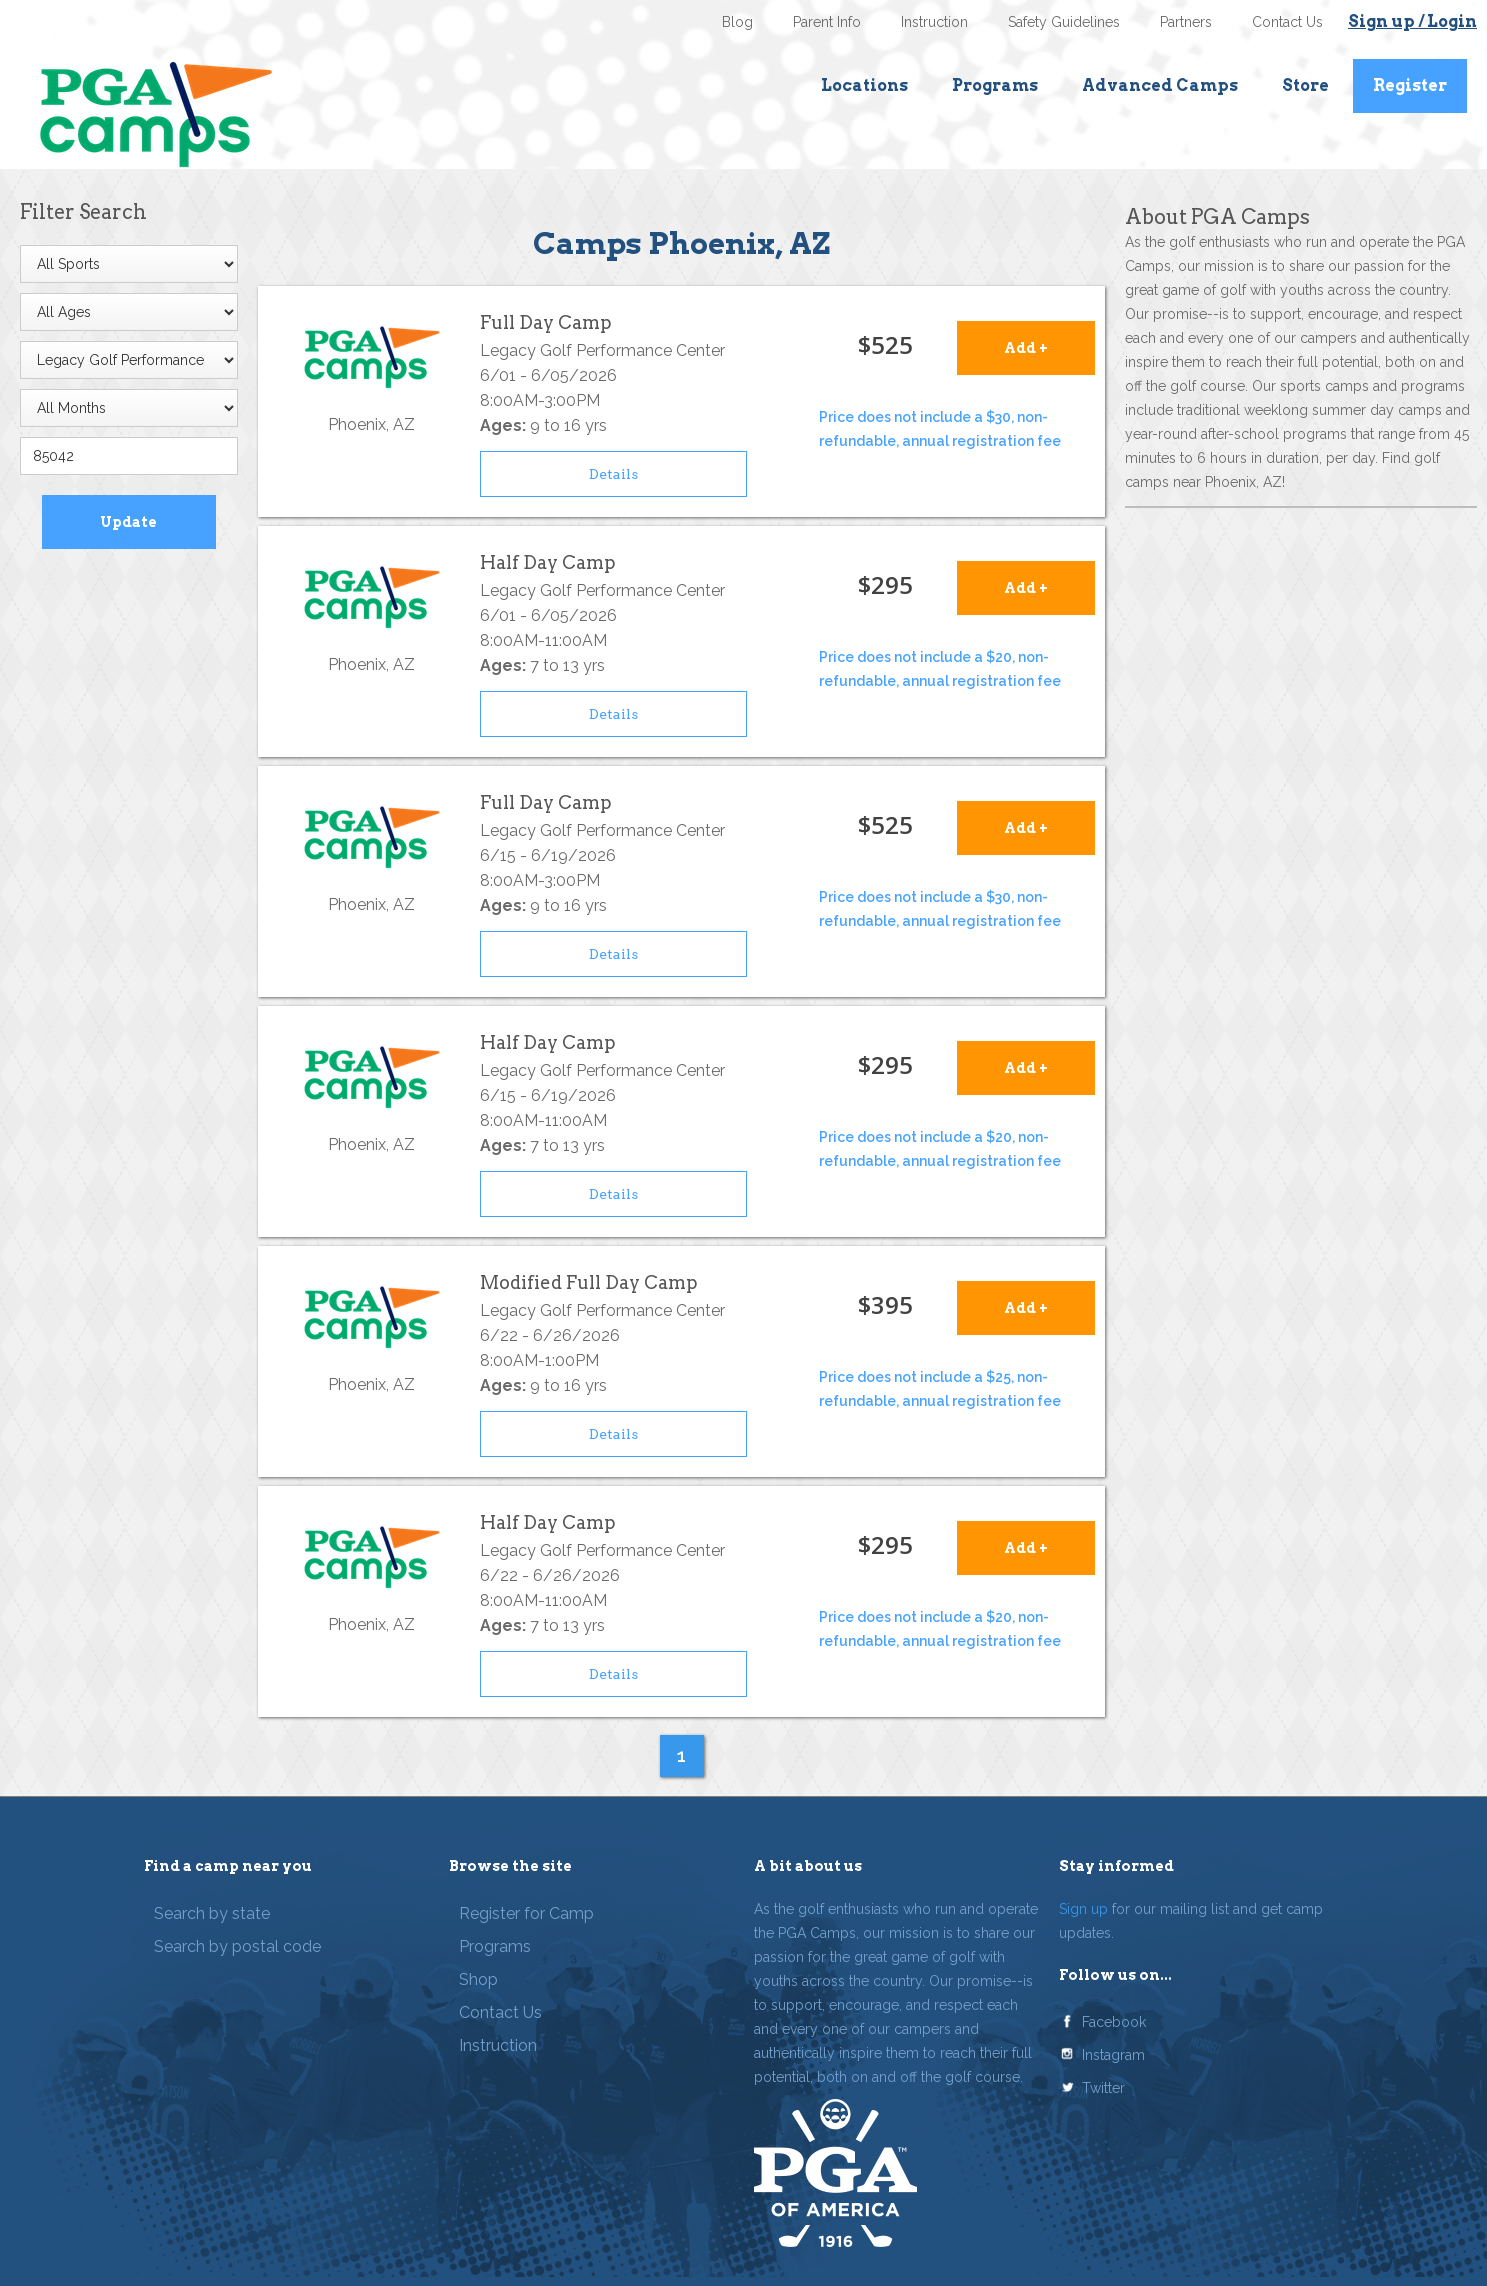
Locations (864, 85)
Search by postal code (237, 1946)
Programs (995, 85)
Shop (478, 1979)
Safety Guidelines (1064, 22)
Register (1410, 85)
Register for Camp (526, 1913)
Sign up (1083, 1909)
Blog (737, 22)
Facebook (1114, 2022)
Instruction (934, 22)
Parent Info (827, 22)
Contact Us (1287, 22)
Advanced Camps (1160, 85)
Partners (1186, 22)
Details (613, 474)
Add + (1026, 348)
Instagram (1113, 2055)
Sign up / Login (1412, 21)
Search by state (212, 1913)
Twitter (1103, 2088)
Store (1305, 85)
